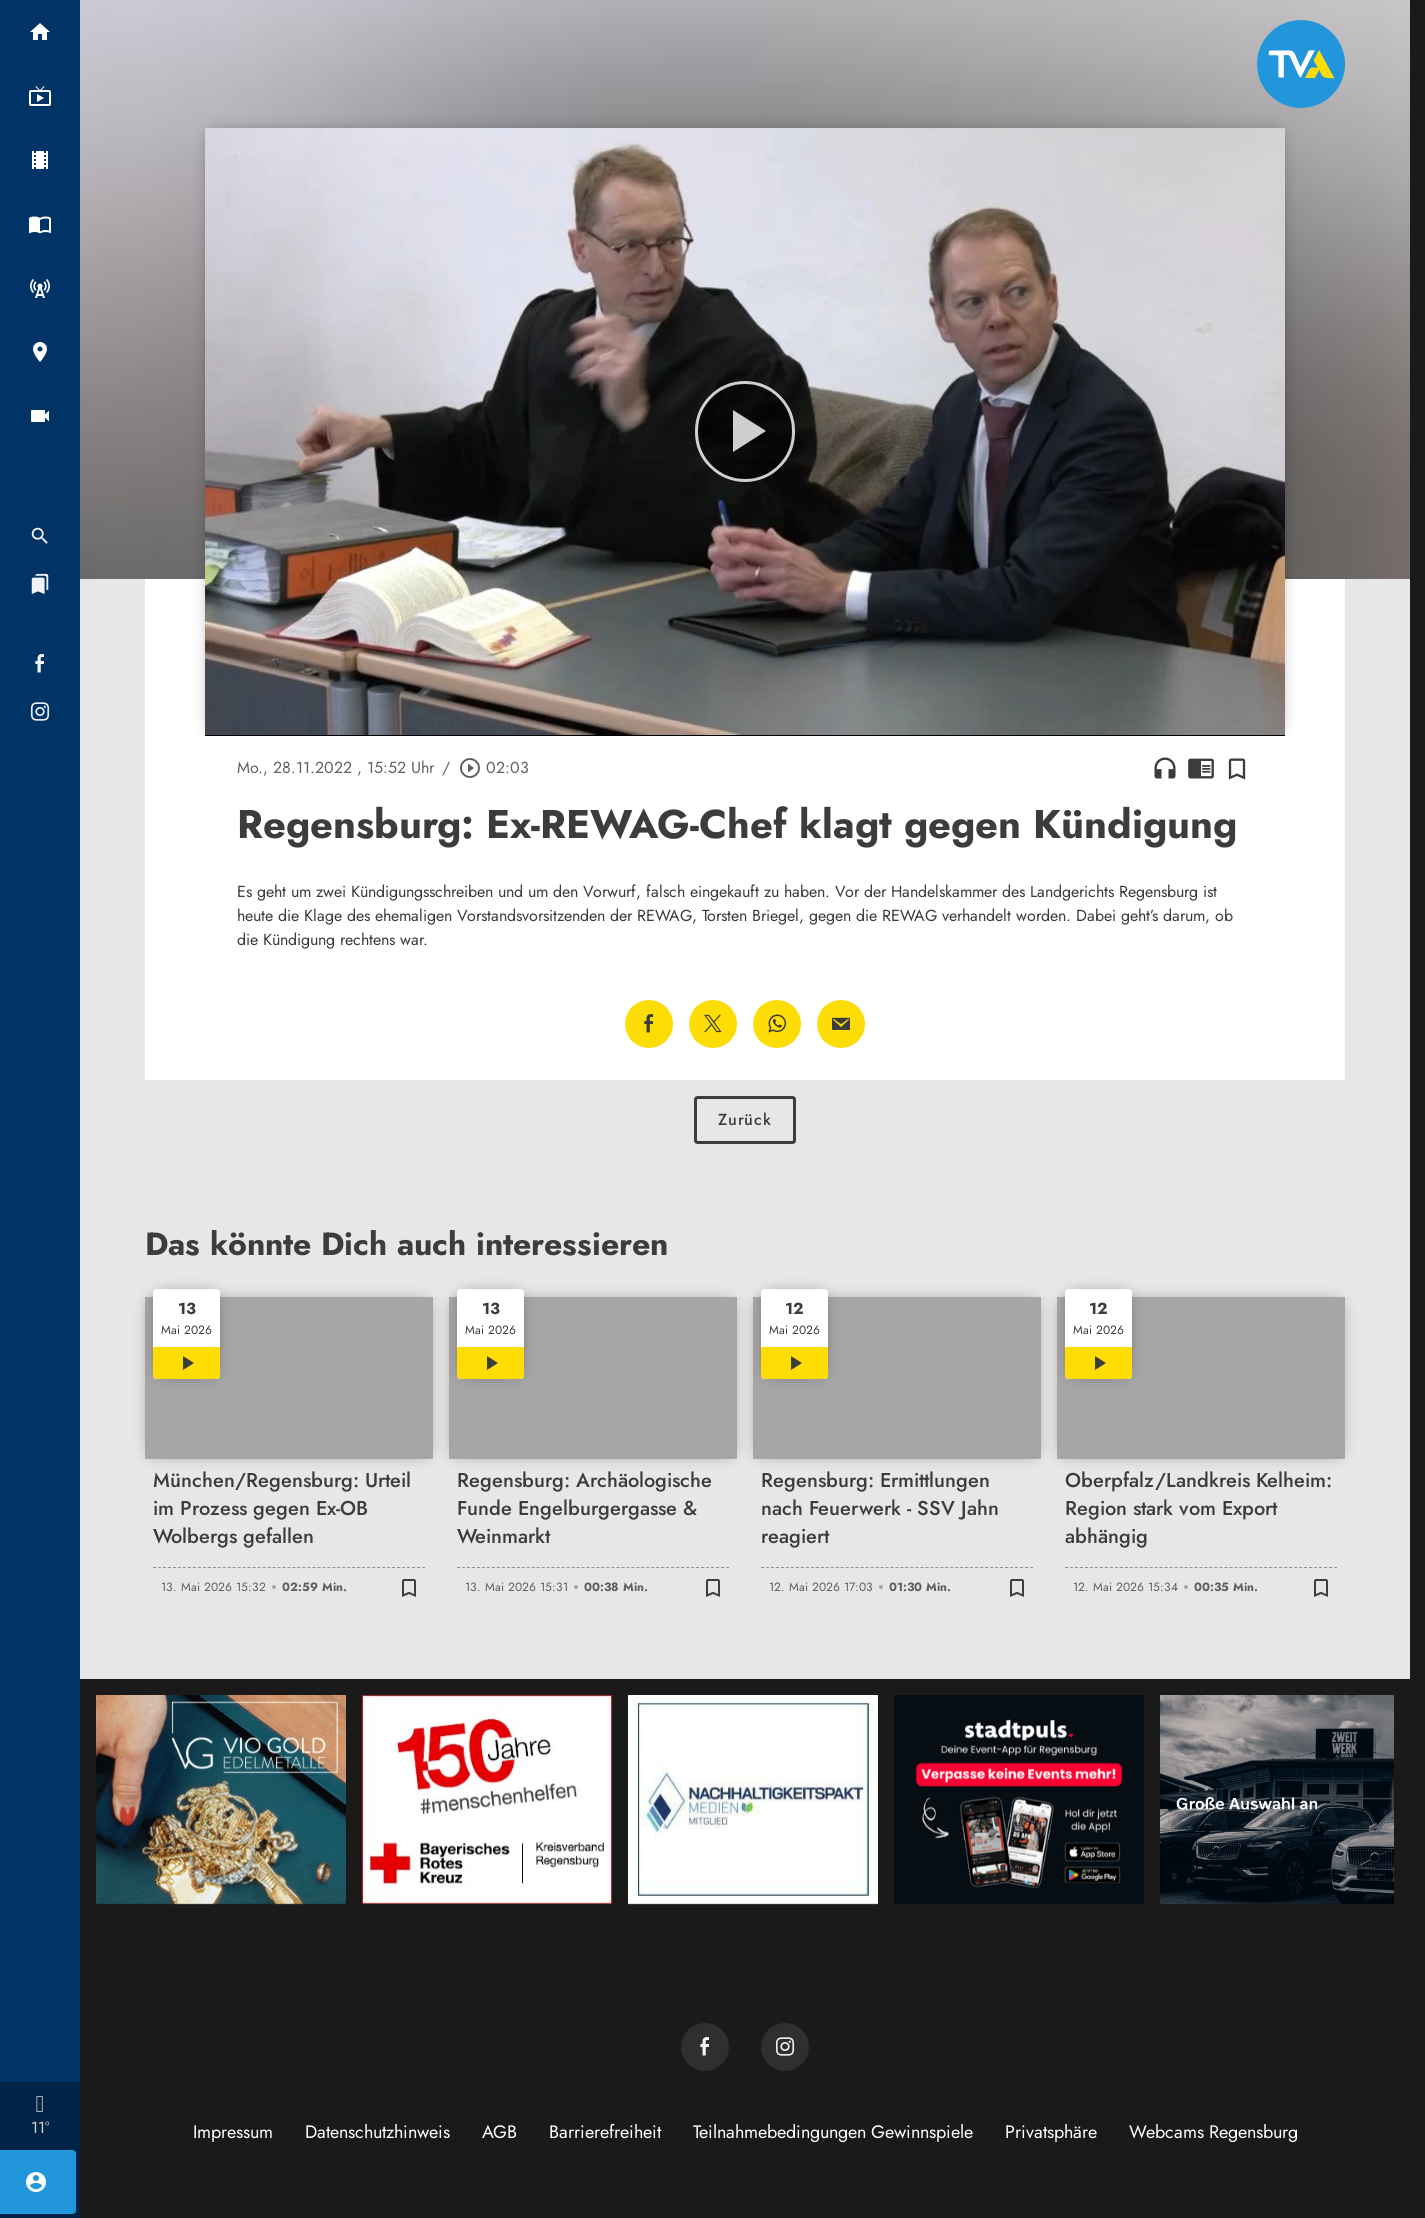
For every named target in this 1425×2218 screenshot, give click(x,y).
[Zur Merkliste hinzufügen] (1237, 768)
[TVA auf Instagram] (785, 2047)
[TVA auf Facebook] (705, 2047)
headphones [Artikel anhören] (1165, 768)
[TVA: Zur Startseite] (1301, 64)
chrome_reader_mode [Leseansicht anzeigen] (1201, 768)
